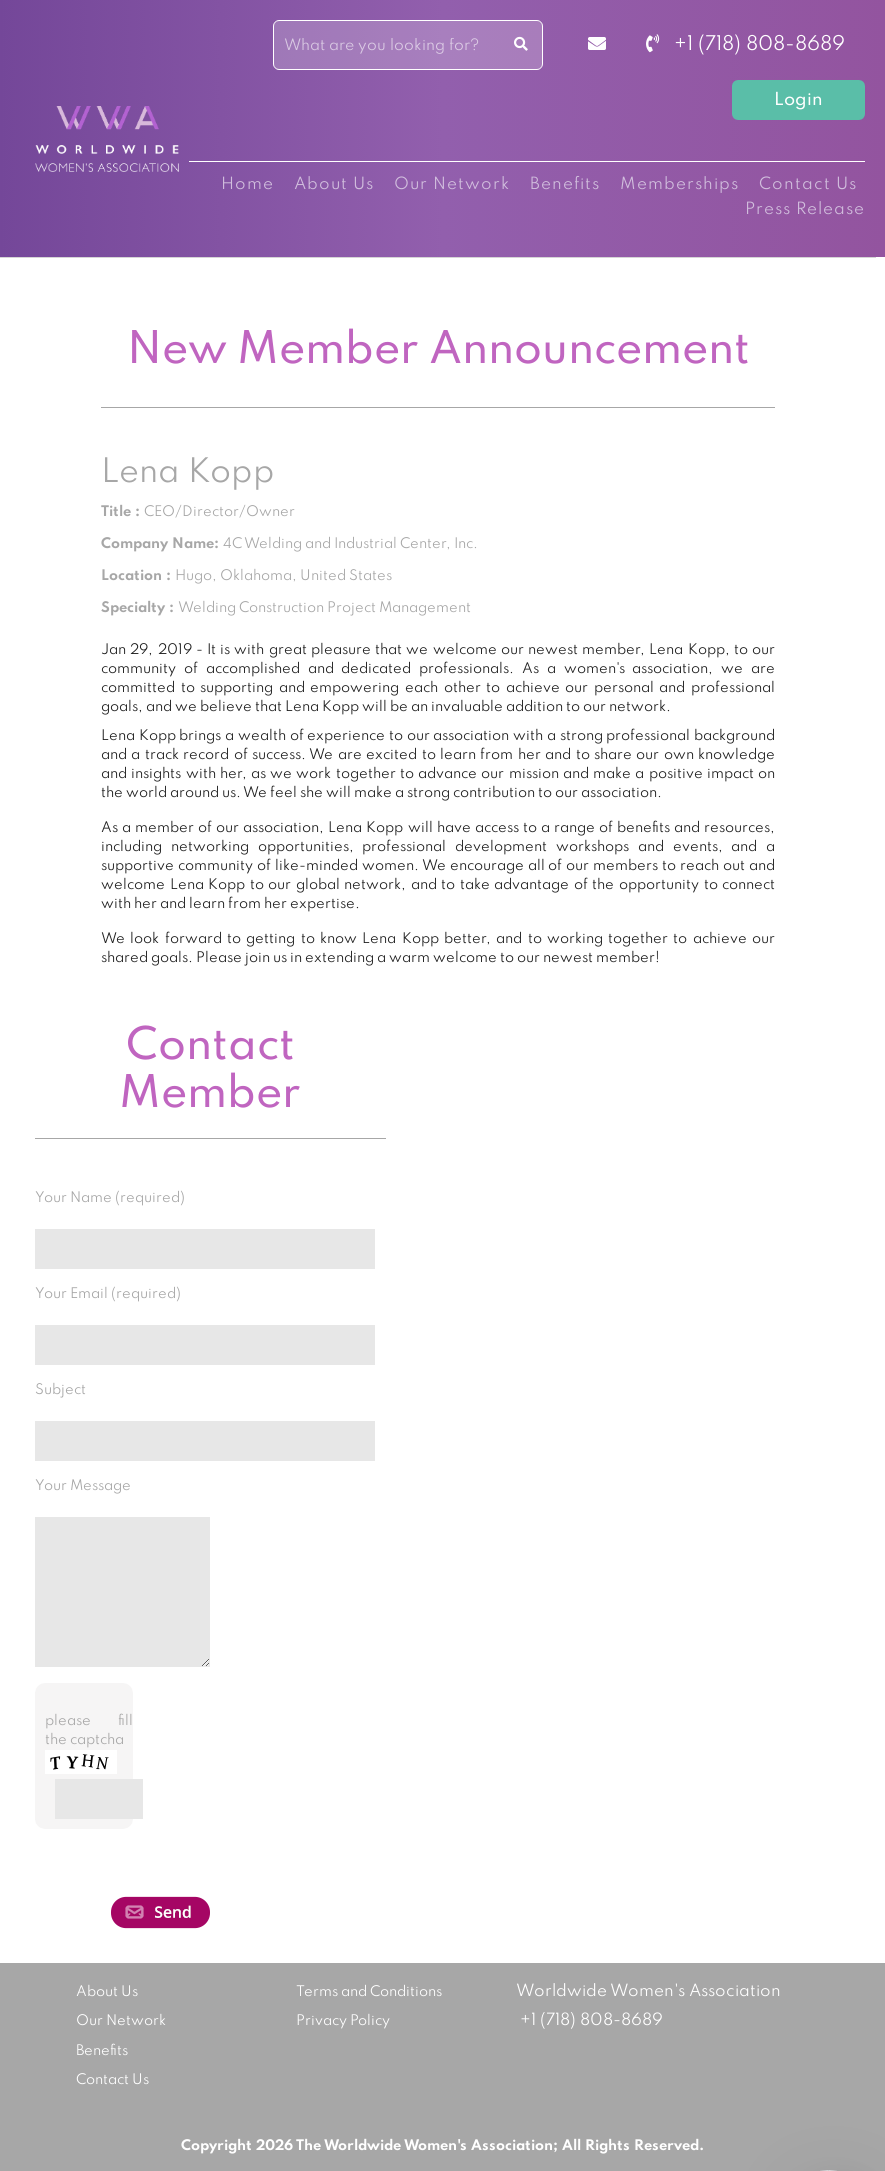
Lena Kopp (188, 473)
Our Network (452, 184)
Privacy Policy (343, 2021)
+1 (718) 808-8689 (745, 45)
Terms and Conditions (369, 1992)
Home (247, 184)
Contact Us (808, 184)
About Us (334, 184)
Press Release (805, 209)
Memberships (679, 184)
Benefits (565, 184)
